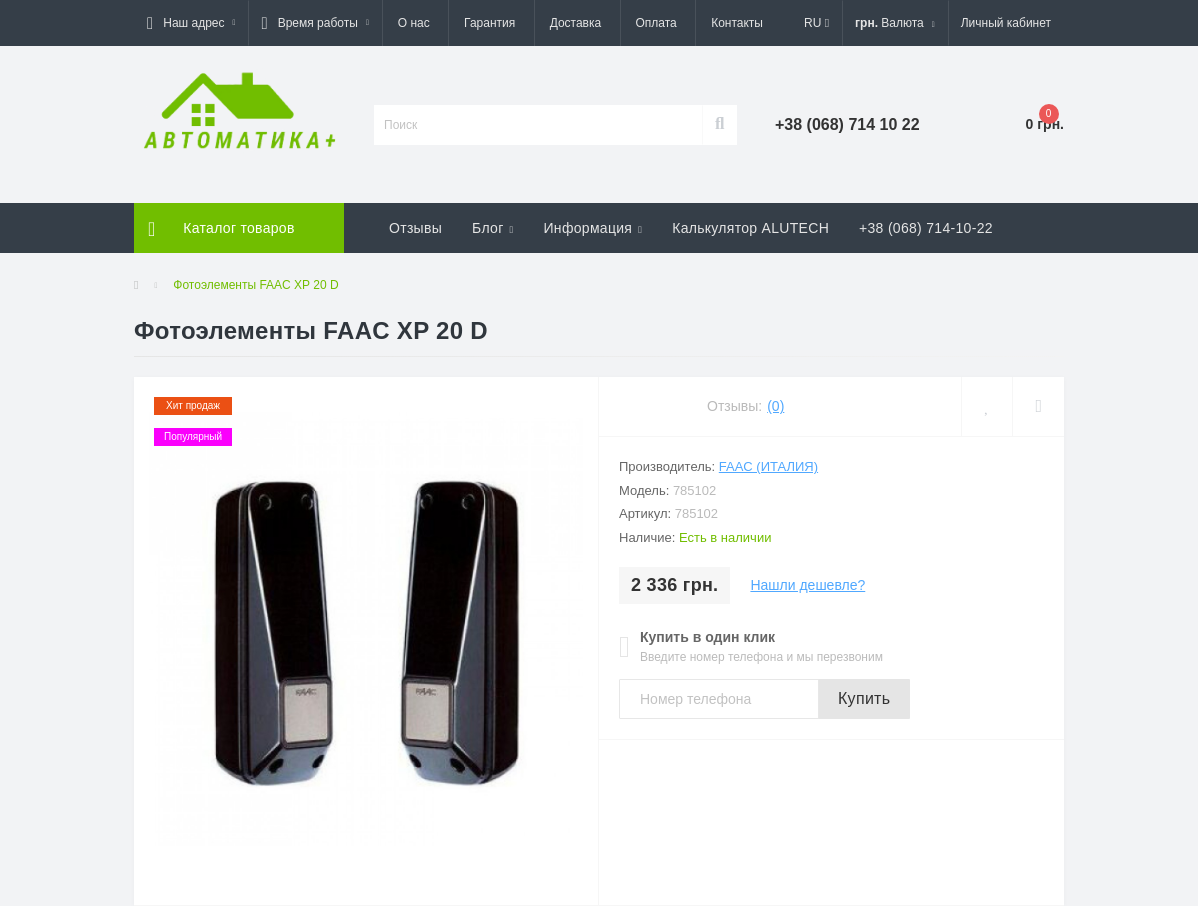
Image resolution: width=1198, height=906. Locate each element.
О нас (414, 23)
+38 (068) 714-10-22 (926, 228)
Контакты (737, 23)
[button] (191, 23)
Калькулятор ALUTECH (750, 228)
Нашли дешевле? (807, 585)
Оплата (656, 23)
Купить (864, 698)
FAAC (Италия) (768, 466)
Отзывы (415, 228)
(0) (775, 406)
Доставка (576, 23)
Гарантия (489, 23)
